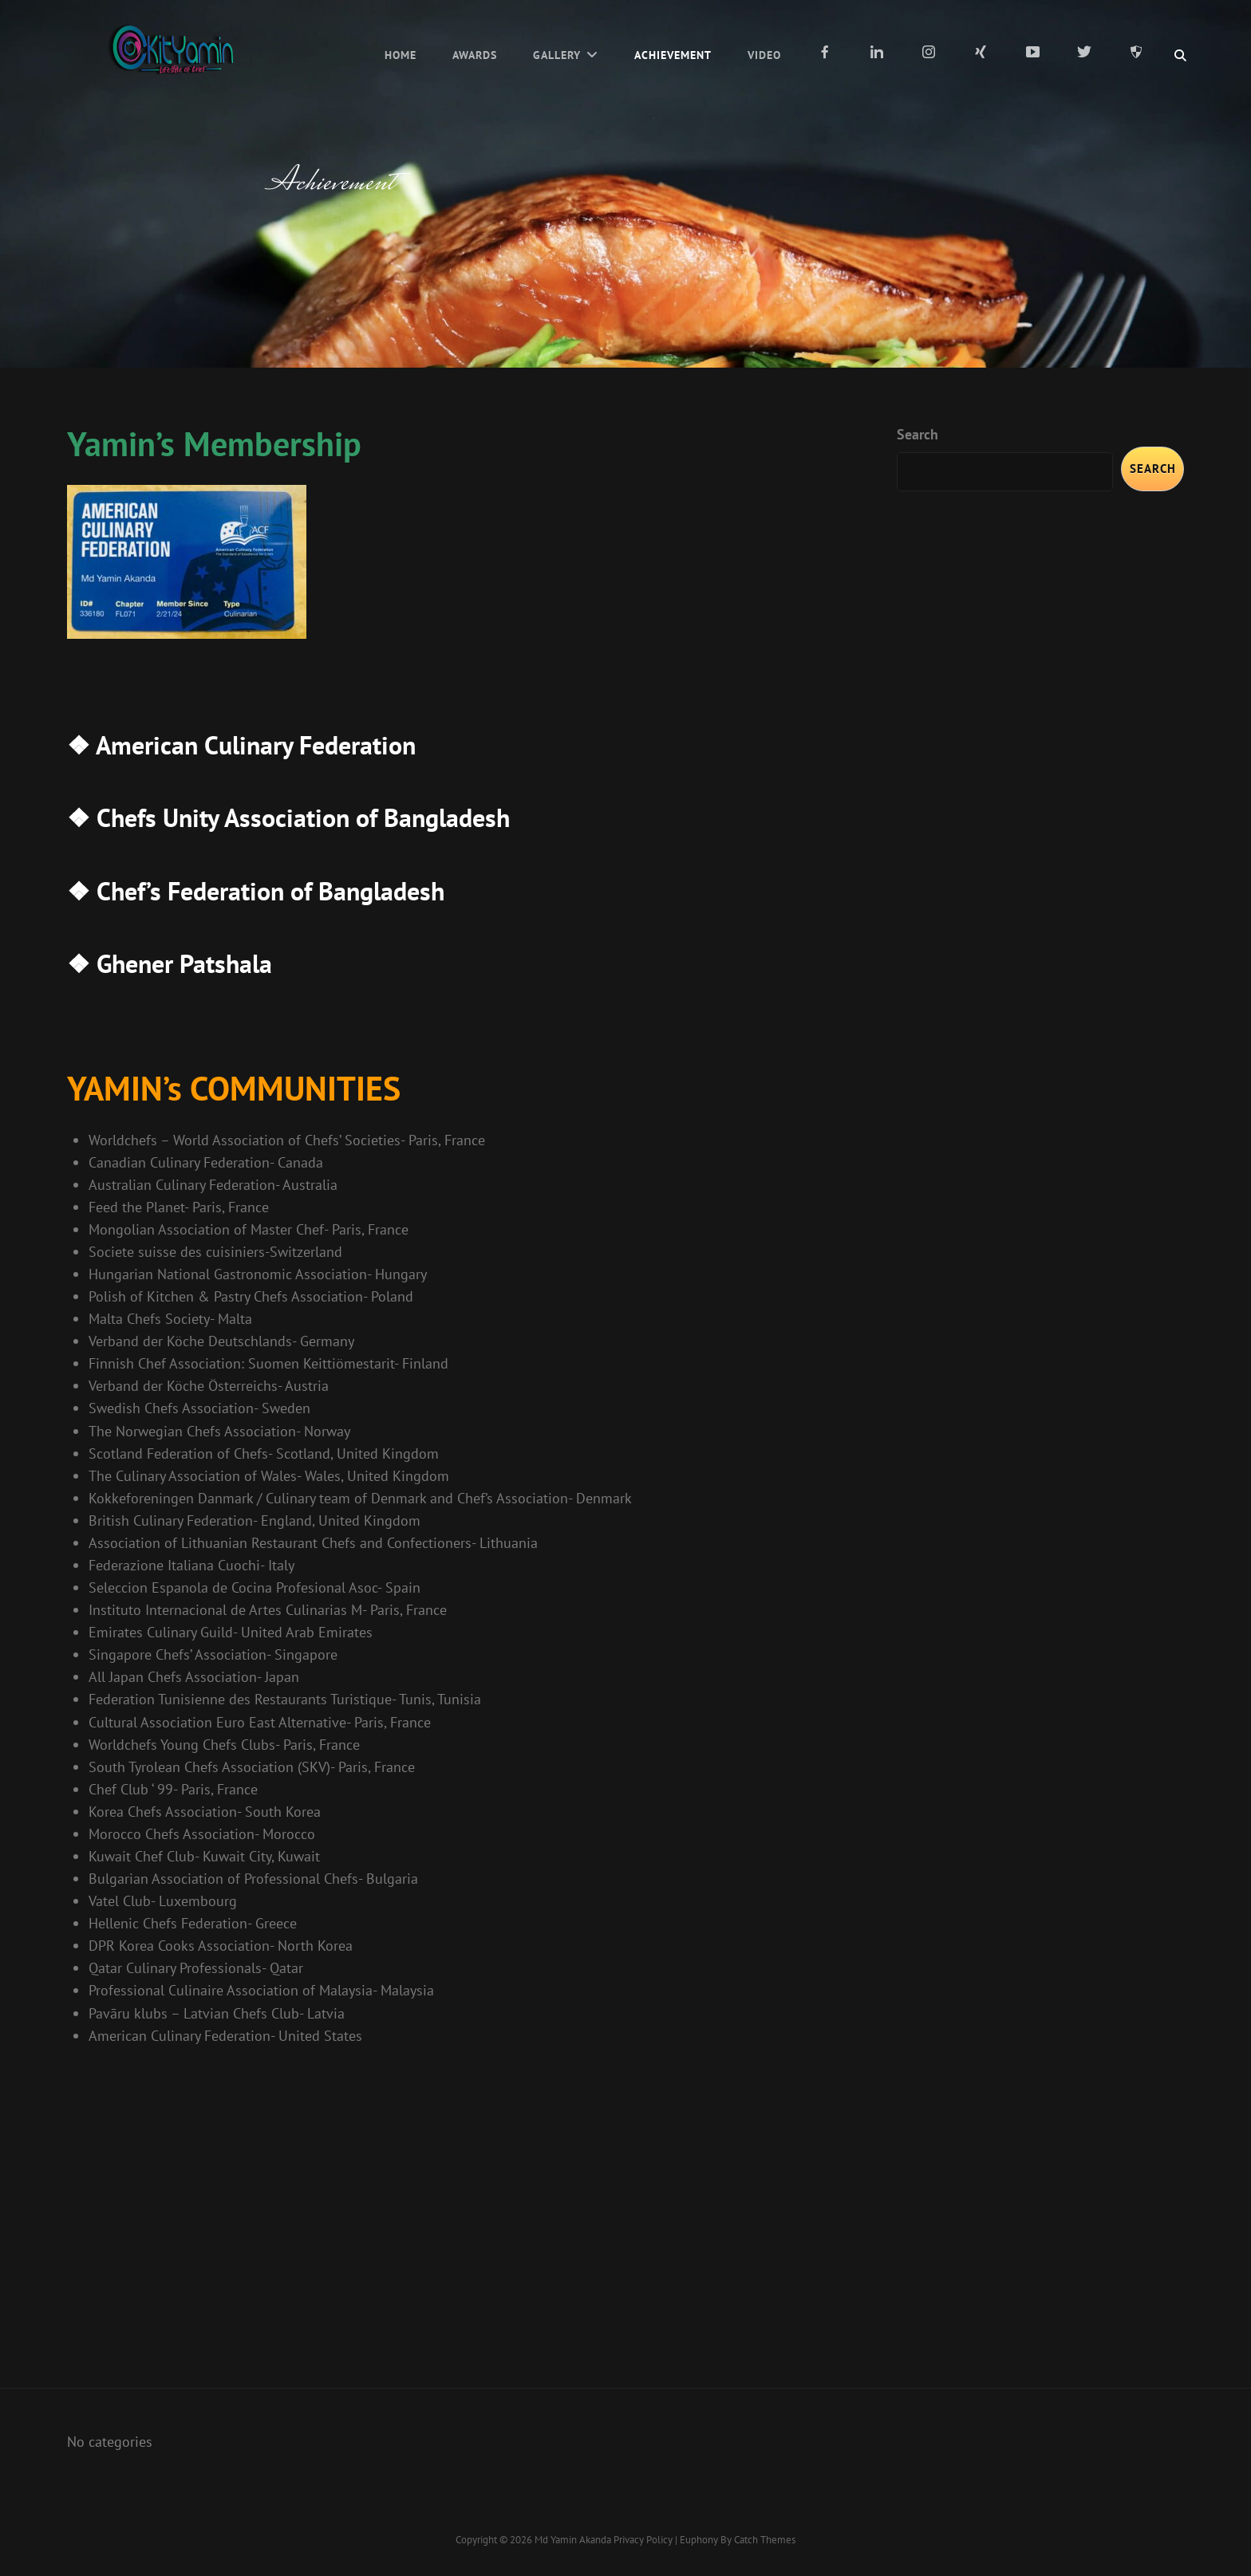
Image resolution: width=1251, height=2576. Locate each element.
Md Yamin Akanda (573, 2539)
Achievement (673, 55)
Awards (474, 55)
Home (400, 55)
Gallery (557, 55)
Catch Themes (764, 2539)
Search (917, 434)
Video (764, 55)
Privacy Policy (643, 2539)
